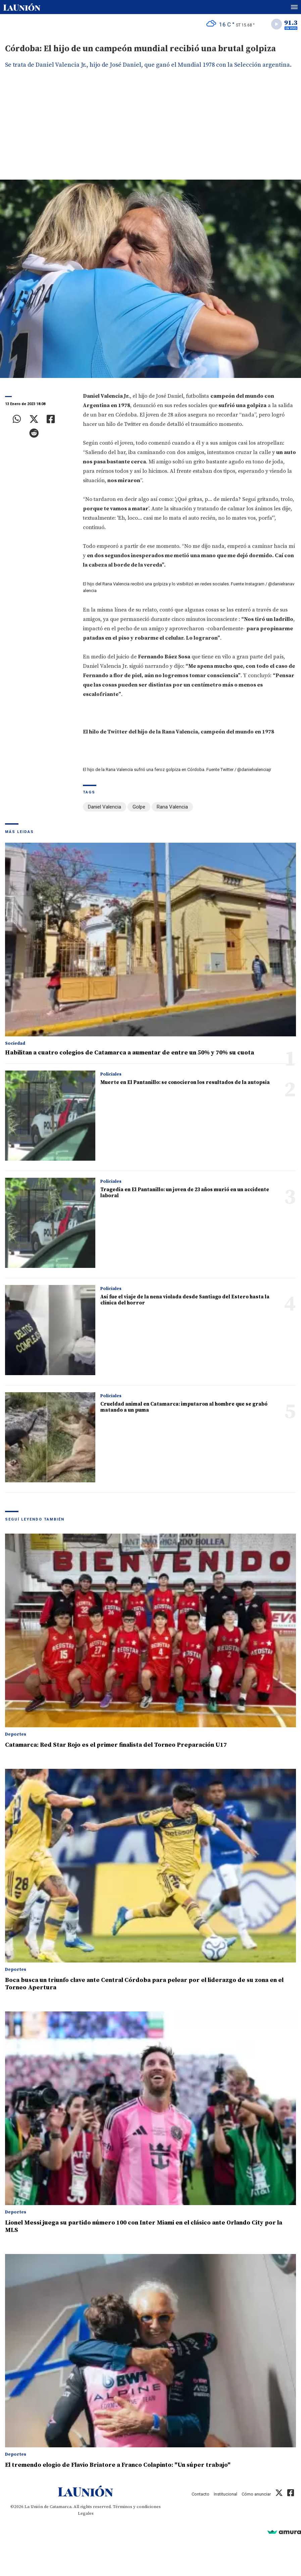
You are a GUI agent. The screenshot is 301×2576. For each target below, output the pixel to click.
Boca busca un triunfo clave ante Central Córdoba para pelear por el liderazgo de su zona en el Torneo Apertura (144, 1983)
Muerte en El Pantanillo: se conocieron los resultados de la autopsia (185, 1082)
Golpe (139, 807)
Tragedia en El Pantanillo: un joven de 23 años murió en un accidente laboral (184, 1192)
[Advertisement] (150, 129)
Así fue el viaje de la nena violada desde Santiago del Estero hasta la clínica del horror (184, 1300)
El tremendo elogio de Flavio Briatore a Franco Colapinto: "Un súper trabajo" (118, 2465)
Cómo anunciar (256, 2494)
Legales (86, 2513)
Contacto (200, 2494)
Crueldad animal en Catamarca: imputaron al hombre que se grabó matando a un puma (183, 1407)
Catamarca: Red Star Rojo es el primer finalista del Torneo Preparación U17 (116, 1745)
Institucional (225, 2494)
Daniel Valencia (104, 807)
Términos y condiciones (137, 2506)
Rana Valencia (172, 807)
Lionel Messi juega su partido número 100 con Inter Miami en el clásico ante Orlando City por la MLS (143, 2226)
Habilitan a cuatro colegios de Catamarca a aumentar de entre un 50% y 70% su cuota (129, 1052)
